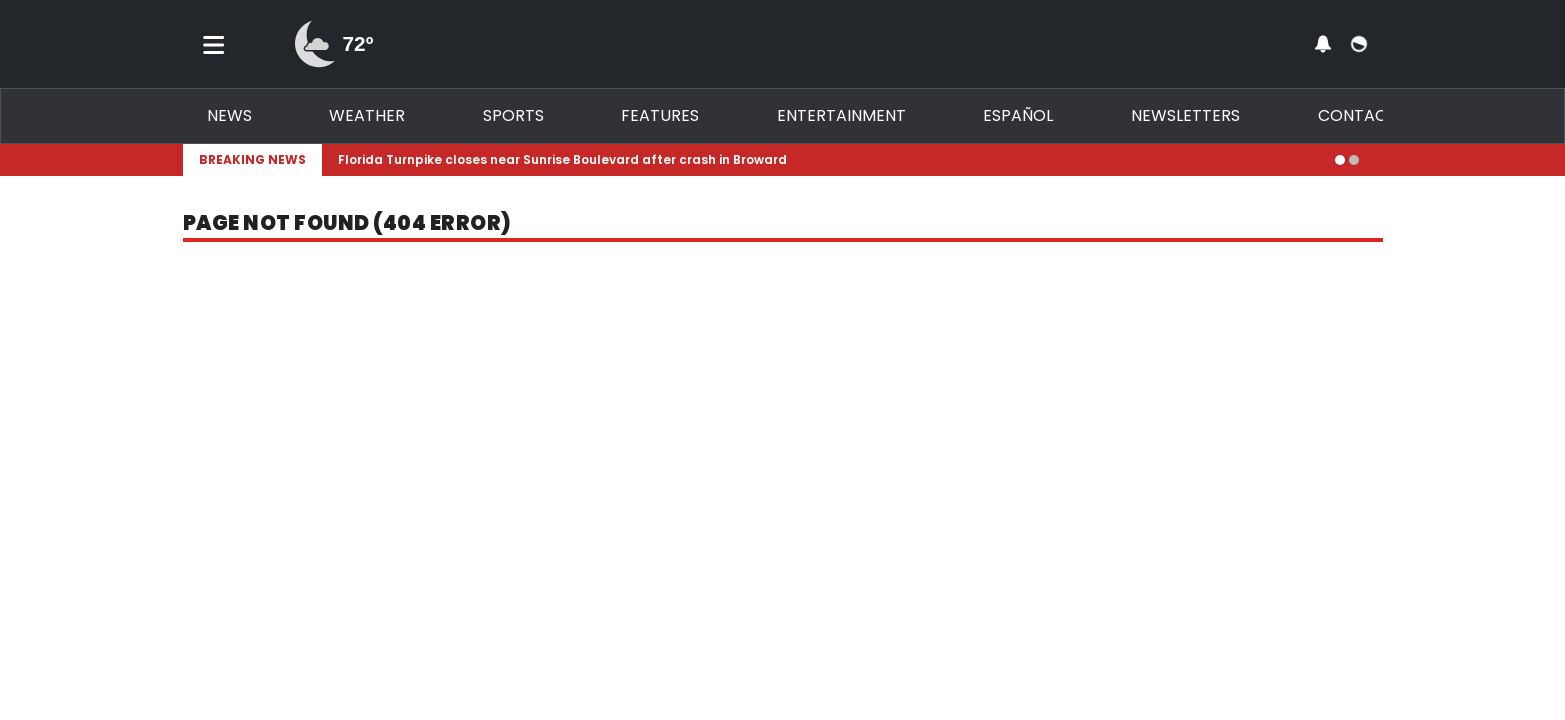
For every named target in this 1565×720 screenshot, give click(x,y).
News (229, 115)
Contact (1357, 115)
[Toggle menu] (214, 44)
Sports (513, 115)
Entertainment (841, 115)
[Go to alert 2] (1354, 160)
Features (660, 115)
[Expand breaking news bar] (1379, 160)
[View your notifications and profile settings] (1323, 44)
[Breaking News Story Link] (828, 160)
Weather (367, 115)
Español (1018, 115)
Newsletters (1185, 115)
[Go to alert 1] (1340, 160)
